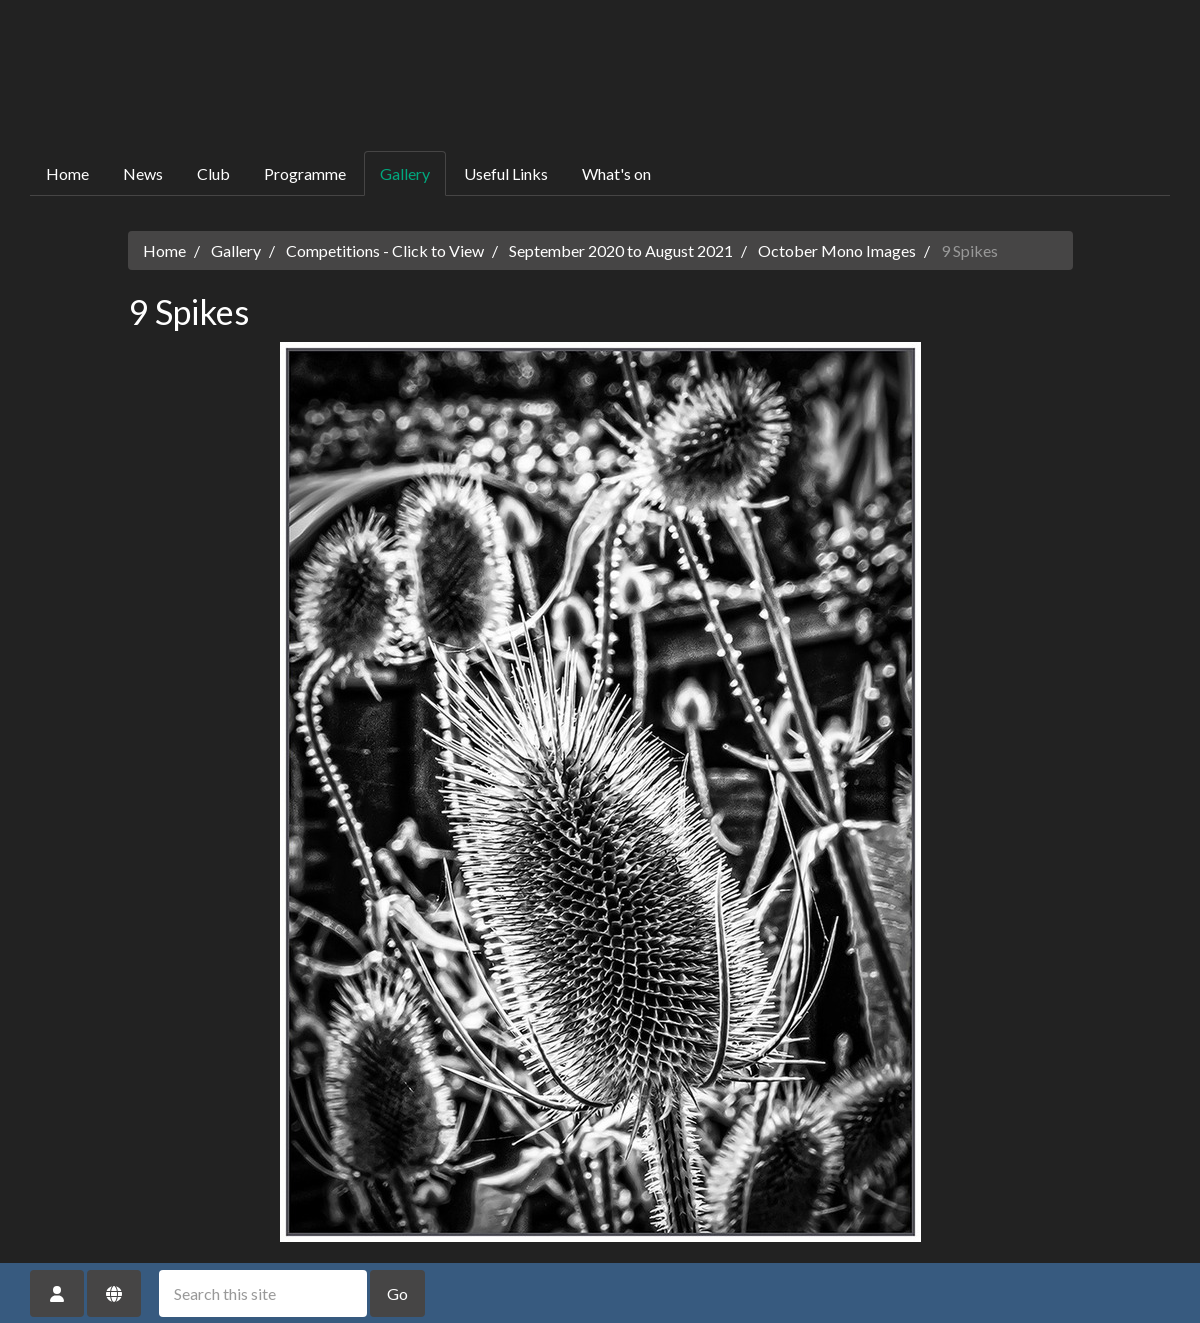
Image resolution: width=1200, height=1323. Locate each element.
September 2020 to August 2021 (621, 250)
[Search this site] (263, 1293)
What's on (616, 173)
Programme (305, 173)
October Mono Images (837, 250)
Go (397, 1293)
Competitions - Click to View (385, 250)
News (143, 173)
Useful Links (506, 173)
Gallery (405, 173)
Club (213, 173)
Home (67, 173)
